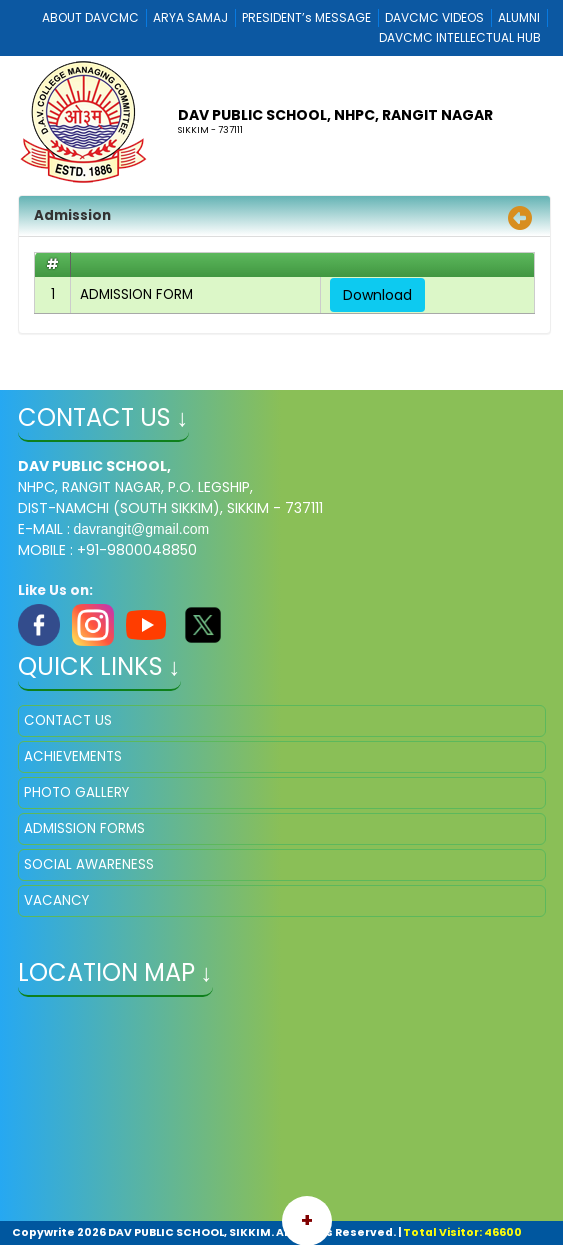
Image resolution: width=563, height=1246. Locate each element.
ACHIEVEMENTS (73, 756)
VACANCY (56, 900)
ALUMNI (519, 17)
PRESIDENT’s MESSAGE (306, 17)
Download (377, 295)
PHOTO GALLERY (76, 792)
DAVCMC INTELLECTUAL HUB (460, 37)
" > (282, 1111)
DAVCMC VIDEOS (434, 17)
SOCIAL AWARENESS (89, 864)
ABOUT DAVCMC (90, 17)
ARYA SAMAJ (190, 17)
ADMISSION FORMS (84, 828)
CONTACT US (68, 720)
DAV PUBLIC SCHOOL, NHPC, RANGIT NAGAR (335, 115)
